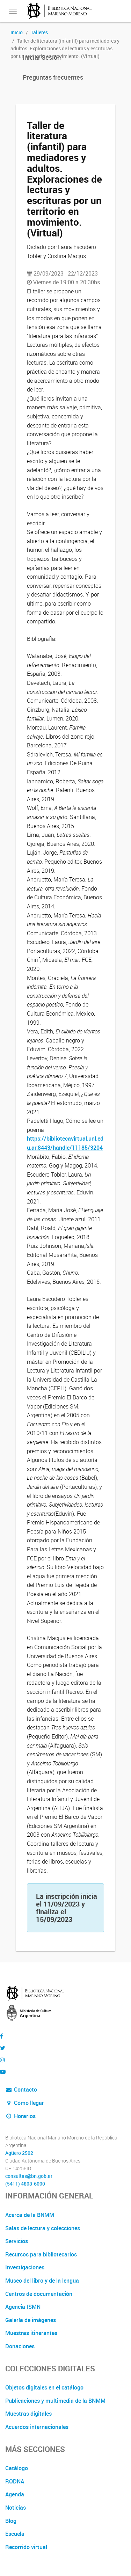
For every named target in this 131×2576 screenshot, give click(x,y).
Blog (10, 2521)
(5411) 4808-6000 (25, 2184)
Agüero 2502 (19, 2153)
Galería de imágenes (30, 2320)
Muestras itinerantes (31, 2333)
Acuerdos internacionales (36, 2427)
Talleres (39, 32)
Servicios (16, 2241)
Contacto (21, 2089)
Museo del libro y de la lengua (42, 2280)
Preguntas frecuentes (53, 77)
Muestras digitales (28, 2413)
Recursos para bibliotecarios (41, 2254)
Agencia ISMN (23, 2307)
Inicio (16, 32)
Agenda (14, 2494)
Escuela (14, 2534)
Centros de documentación (38, 2294)
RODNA (14, 2481)
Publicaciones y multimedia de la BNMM (55, 2401)
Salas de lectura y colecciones (42, 2228)
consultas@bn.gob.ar (28, 2176)
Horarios (20, 2116)
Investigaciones (24, 2267)
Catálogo (16, 2468)
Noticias (15, 2507)
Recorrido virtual (26, 2547)
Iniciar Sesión (42, 57)
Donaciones (20, 2346)
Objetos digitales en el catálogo (44, 2387)
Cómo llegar (24, 2103)
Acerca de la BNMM (29, 2215)
